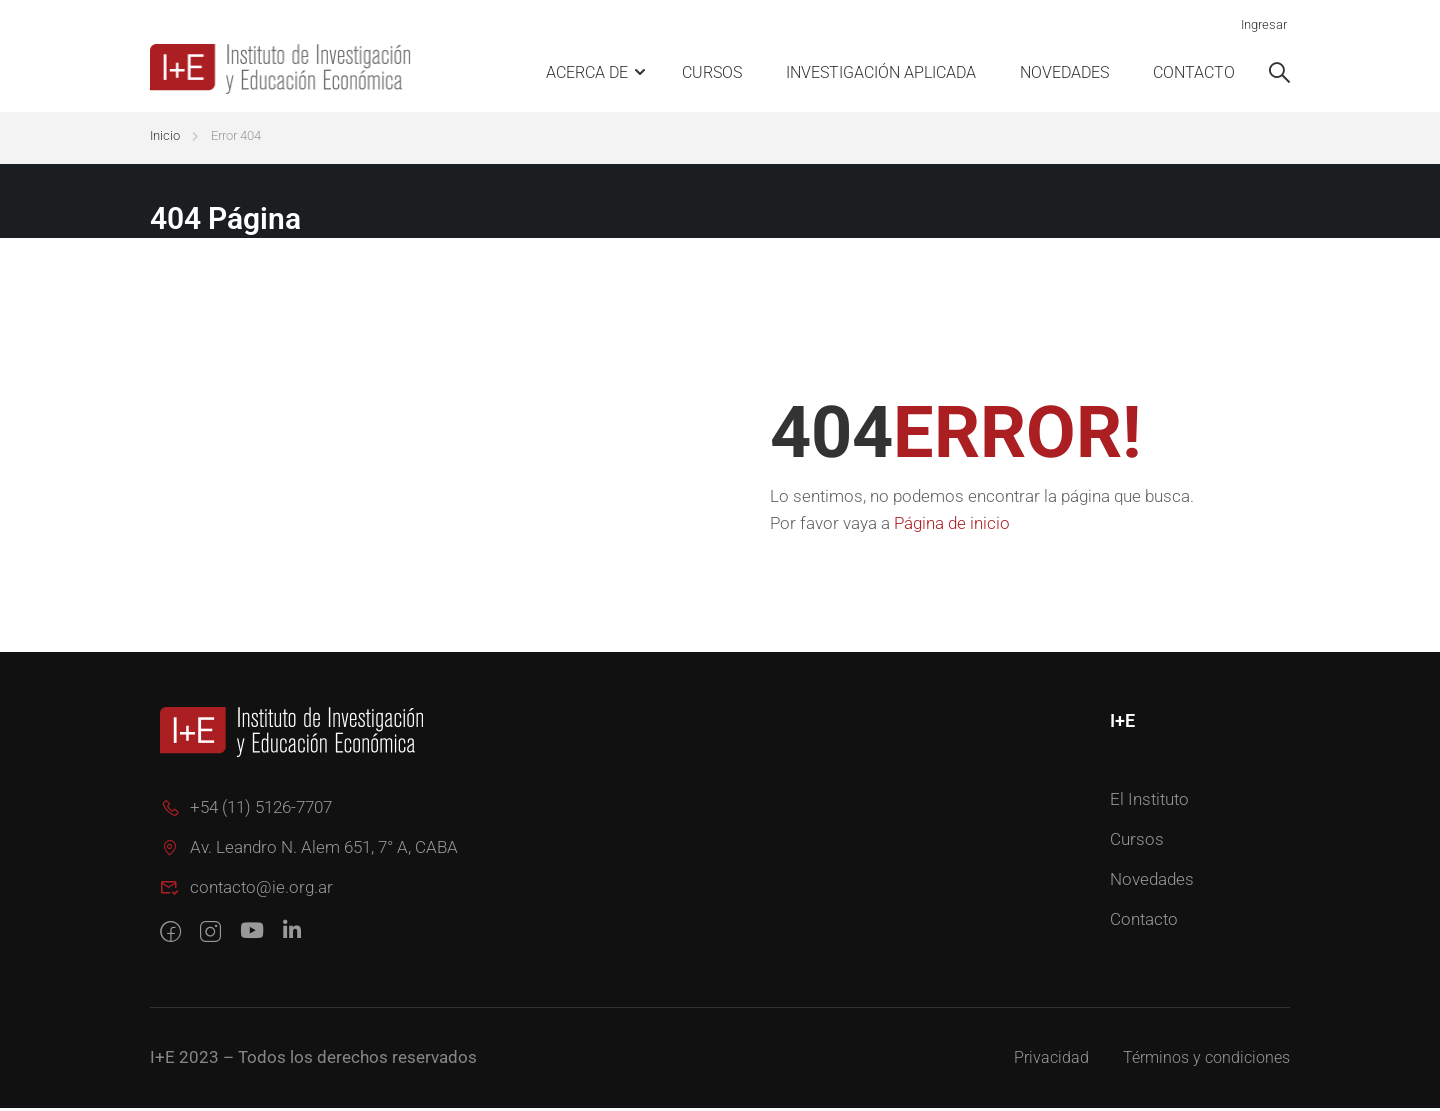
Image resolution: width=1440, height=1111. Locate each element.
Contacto (1194, 72)
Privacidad (1051, 1060)
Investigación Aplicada (881, 72)
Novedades (1064, 72)
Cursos (712, 72)
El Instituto (1149, 802)
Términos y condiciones (1206, 1060)
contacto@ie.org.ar (246, 890)
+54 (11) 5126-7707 (246, 810)
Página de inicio (952, 526)
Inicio (165, 138)
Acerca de (587, 72)
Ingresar (1264, 24)
